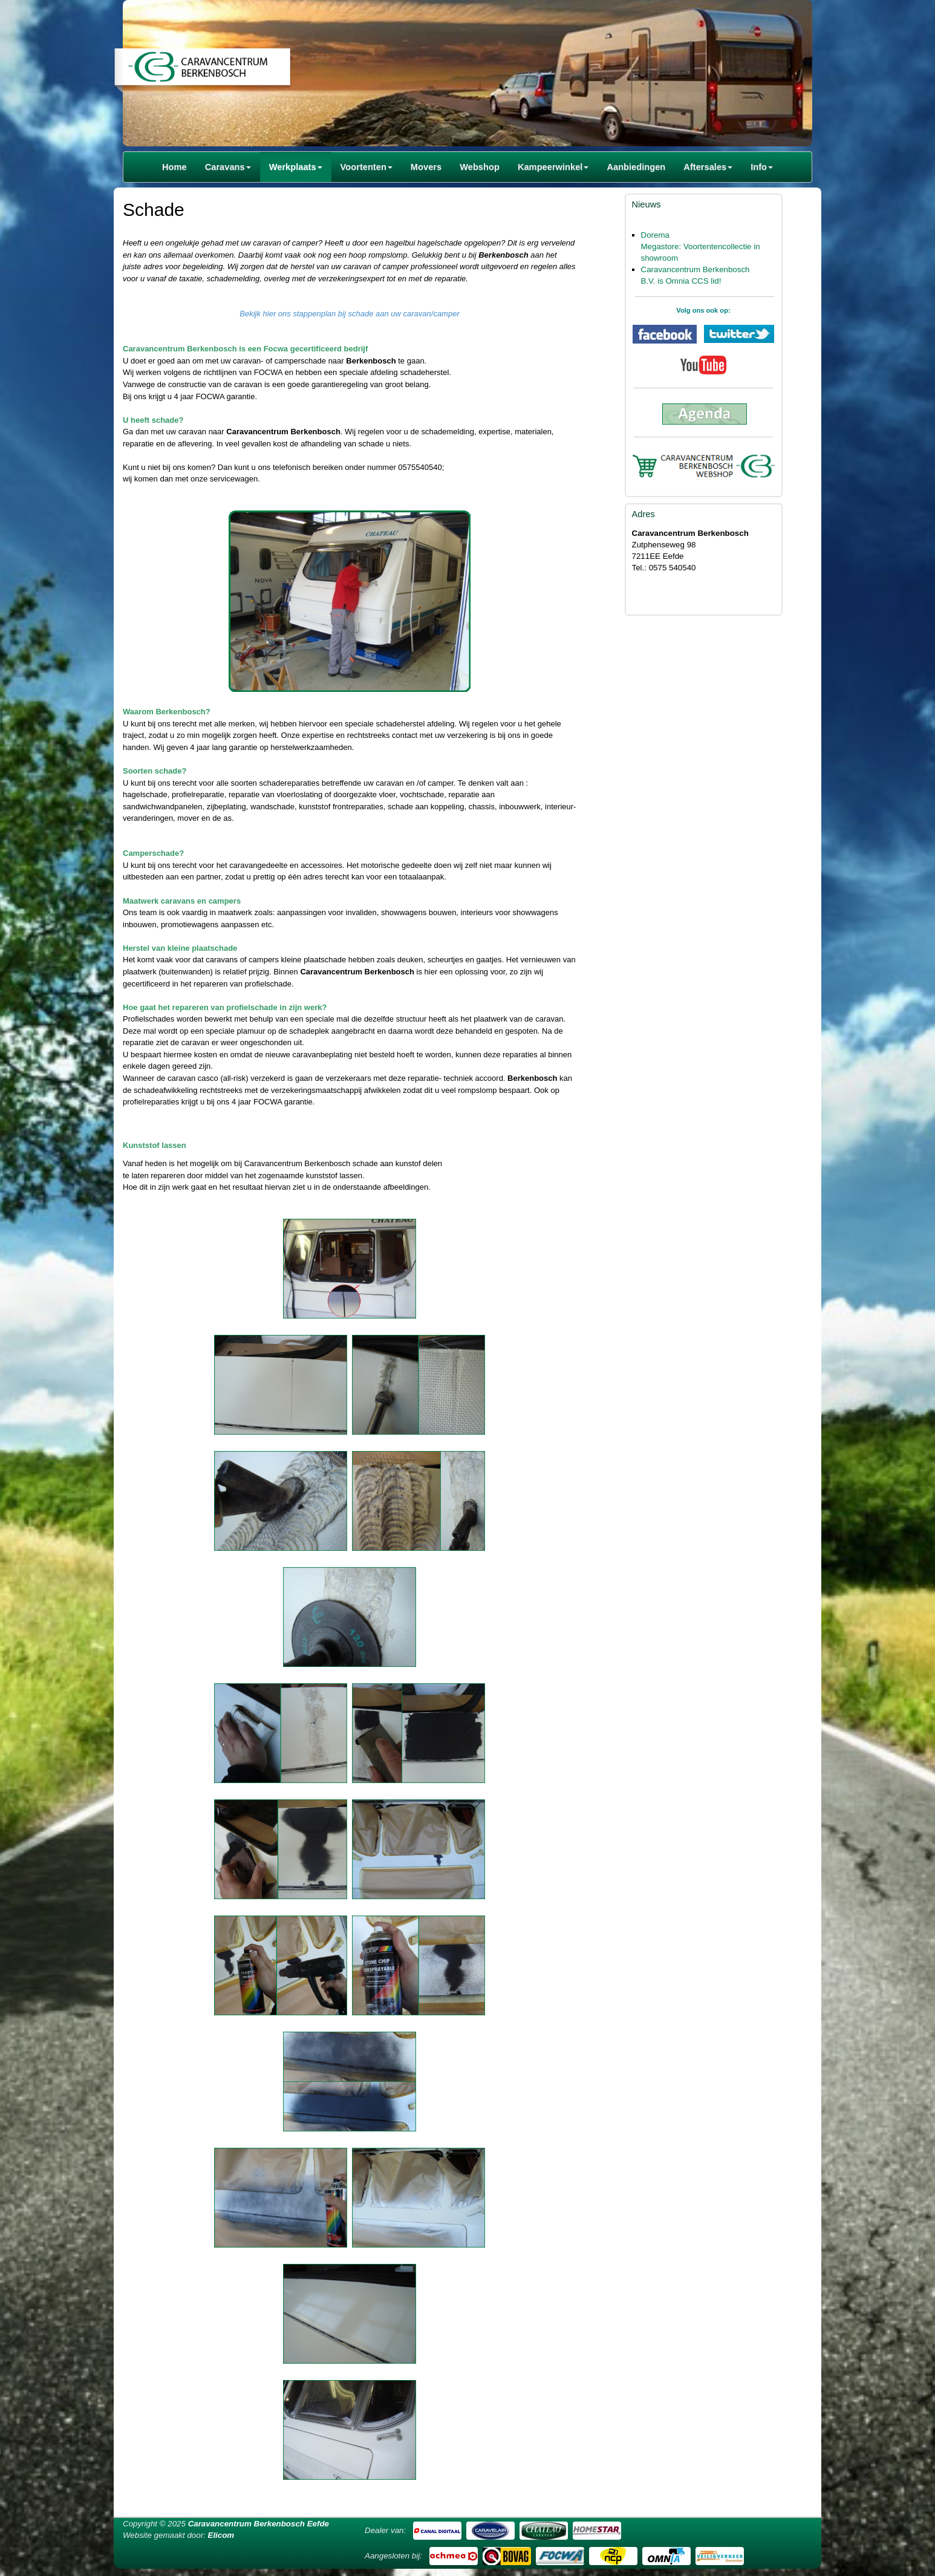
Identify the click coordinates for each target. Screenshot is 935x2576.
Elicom (221, 2535)
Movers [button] (426, 167)
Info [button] (762, 167)
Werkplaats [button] (295, 167)
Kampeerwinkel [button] (553, 167)
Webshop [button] (480, 167)
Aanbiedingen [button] (636, 167)
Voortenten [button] (366, 167)
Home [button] (174, 167)
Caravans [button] (228, 167)
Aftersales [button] (707, 167)
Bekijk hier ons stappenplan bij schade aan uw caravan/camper (349, 313)
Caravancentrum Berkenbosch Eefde (258, 2523)
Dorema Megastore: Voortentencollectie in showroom (700, 246)
